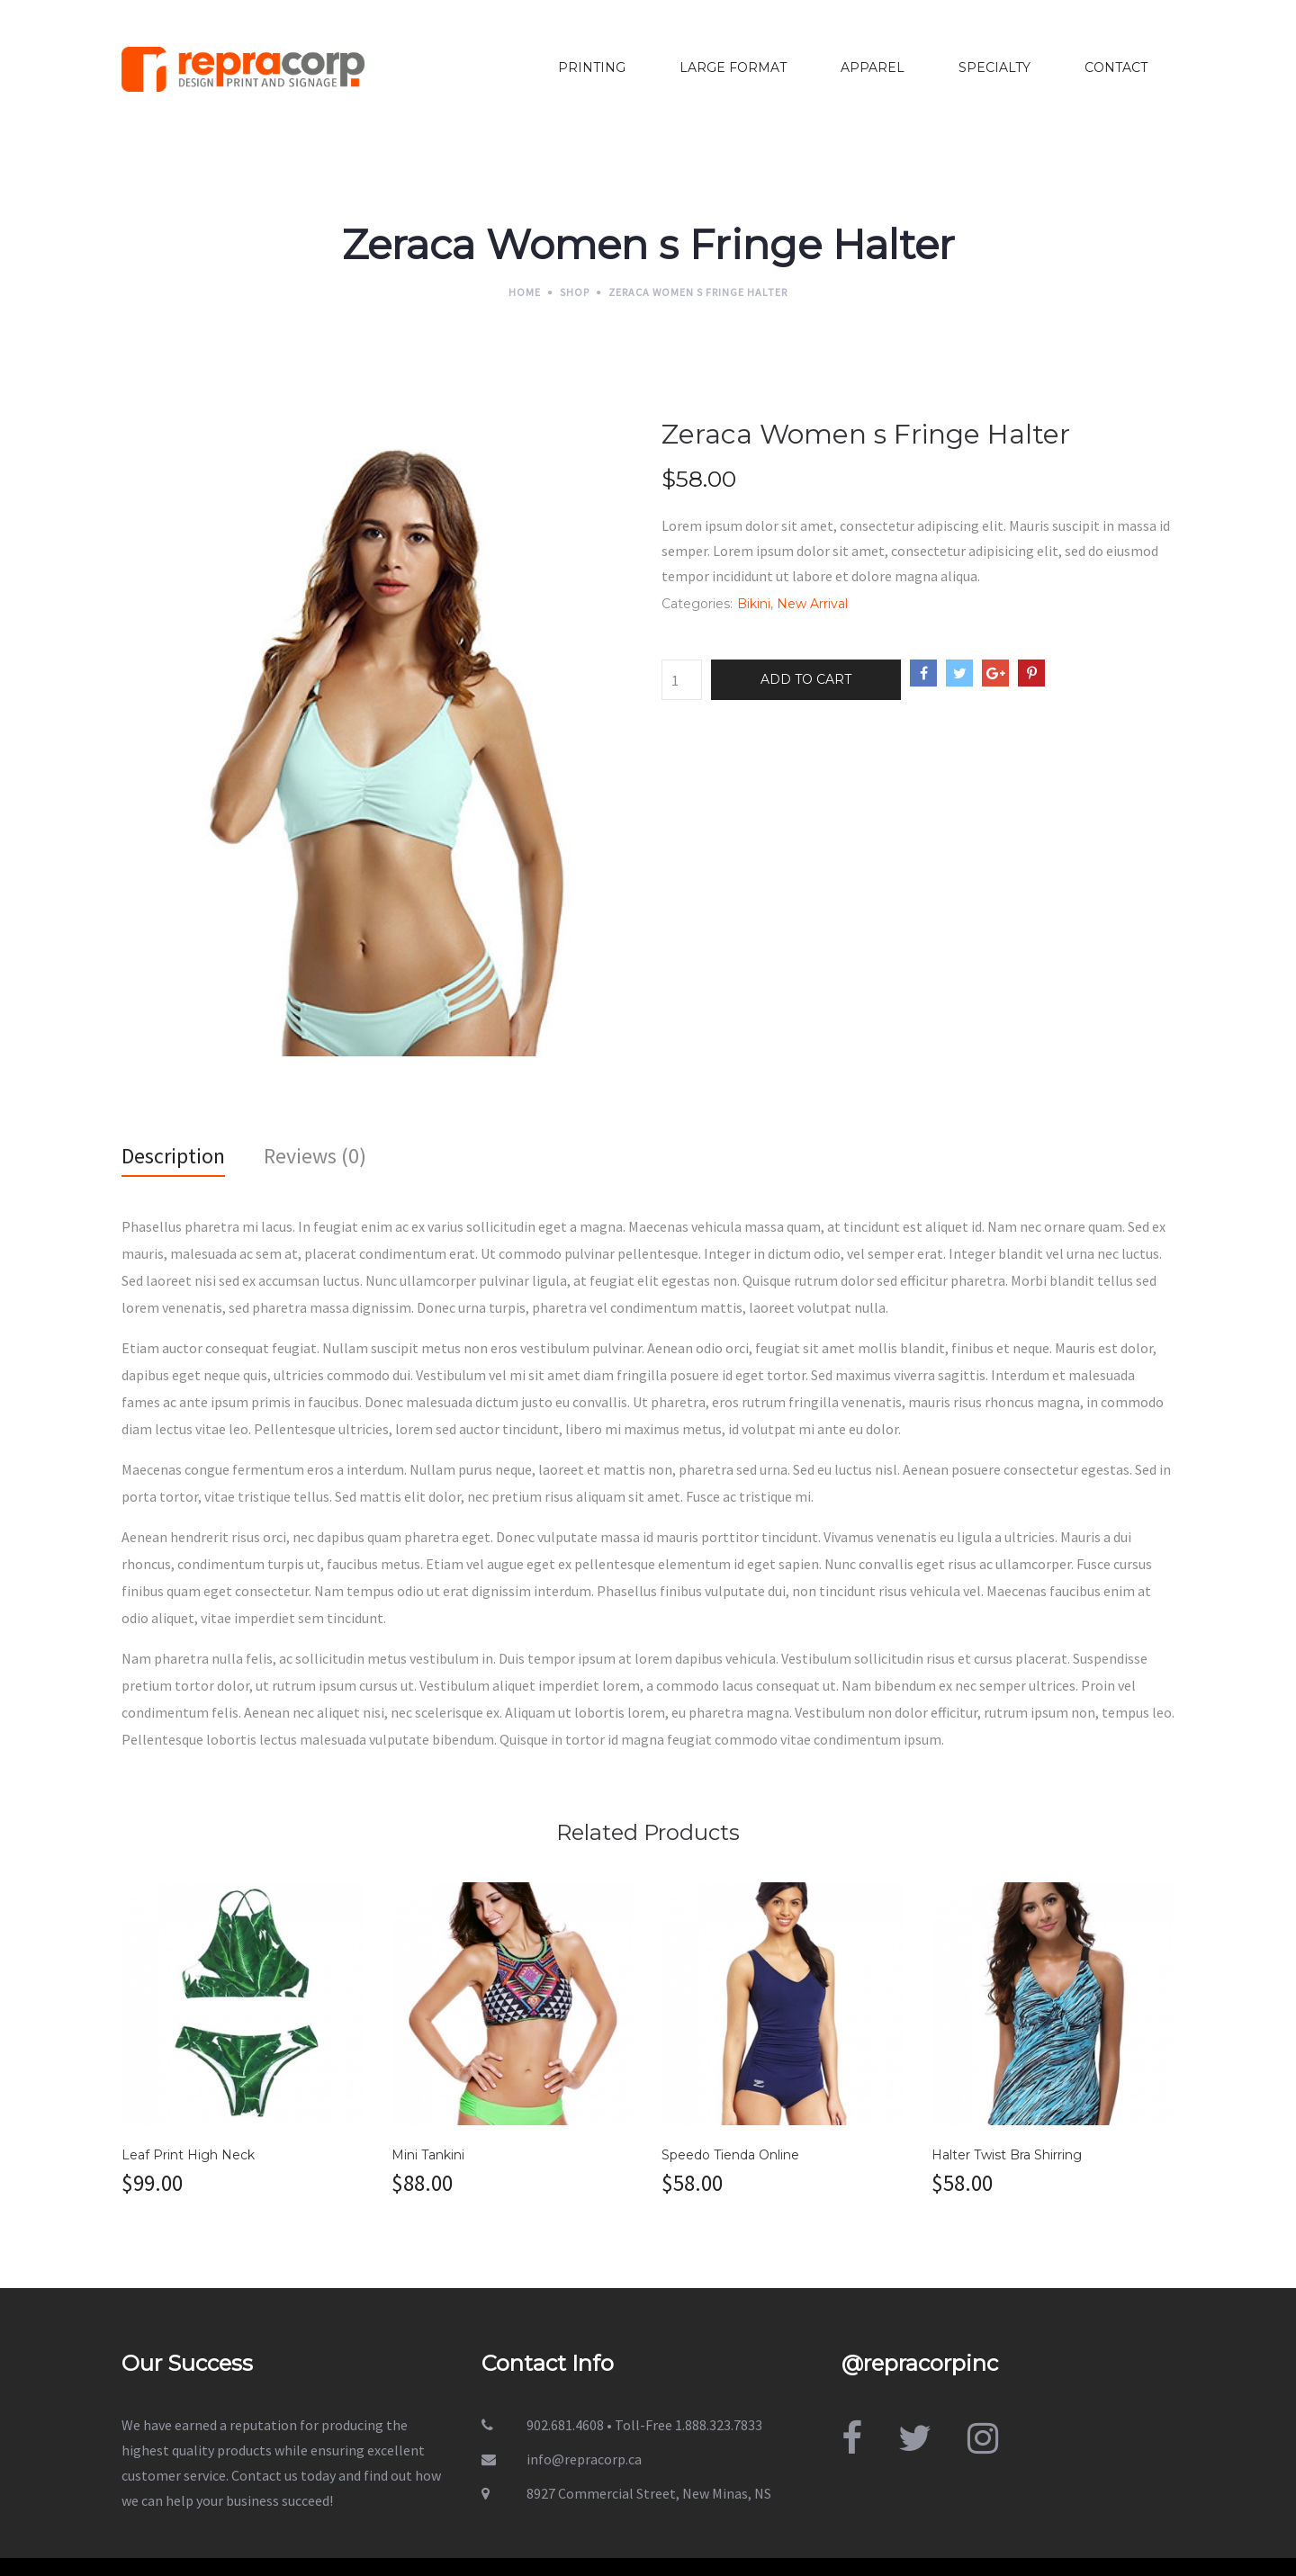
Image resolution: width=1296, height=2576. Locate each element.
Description (173, 1156)
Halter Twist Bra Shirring (1007, 2155)
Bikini (753, 604)
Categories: (697, 604)
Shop (575, 292)
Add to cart (805, 679)
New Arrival (812, 604)
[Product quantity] (682, 680)
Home (524, 292)
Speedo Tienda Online (730, 2155)
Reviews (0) (315, 1156)
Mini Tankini (428, 2155)
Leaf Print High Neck (188, 2155)
